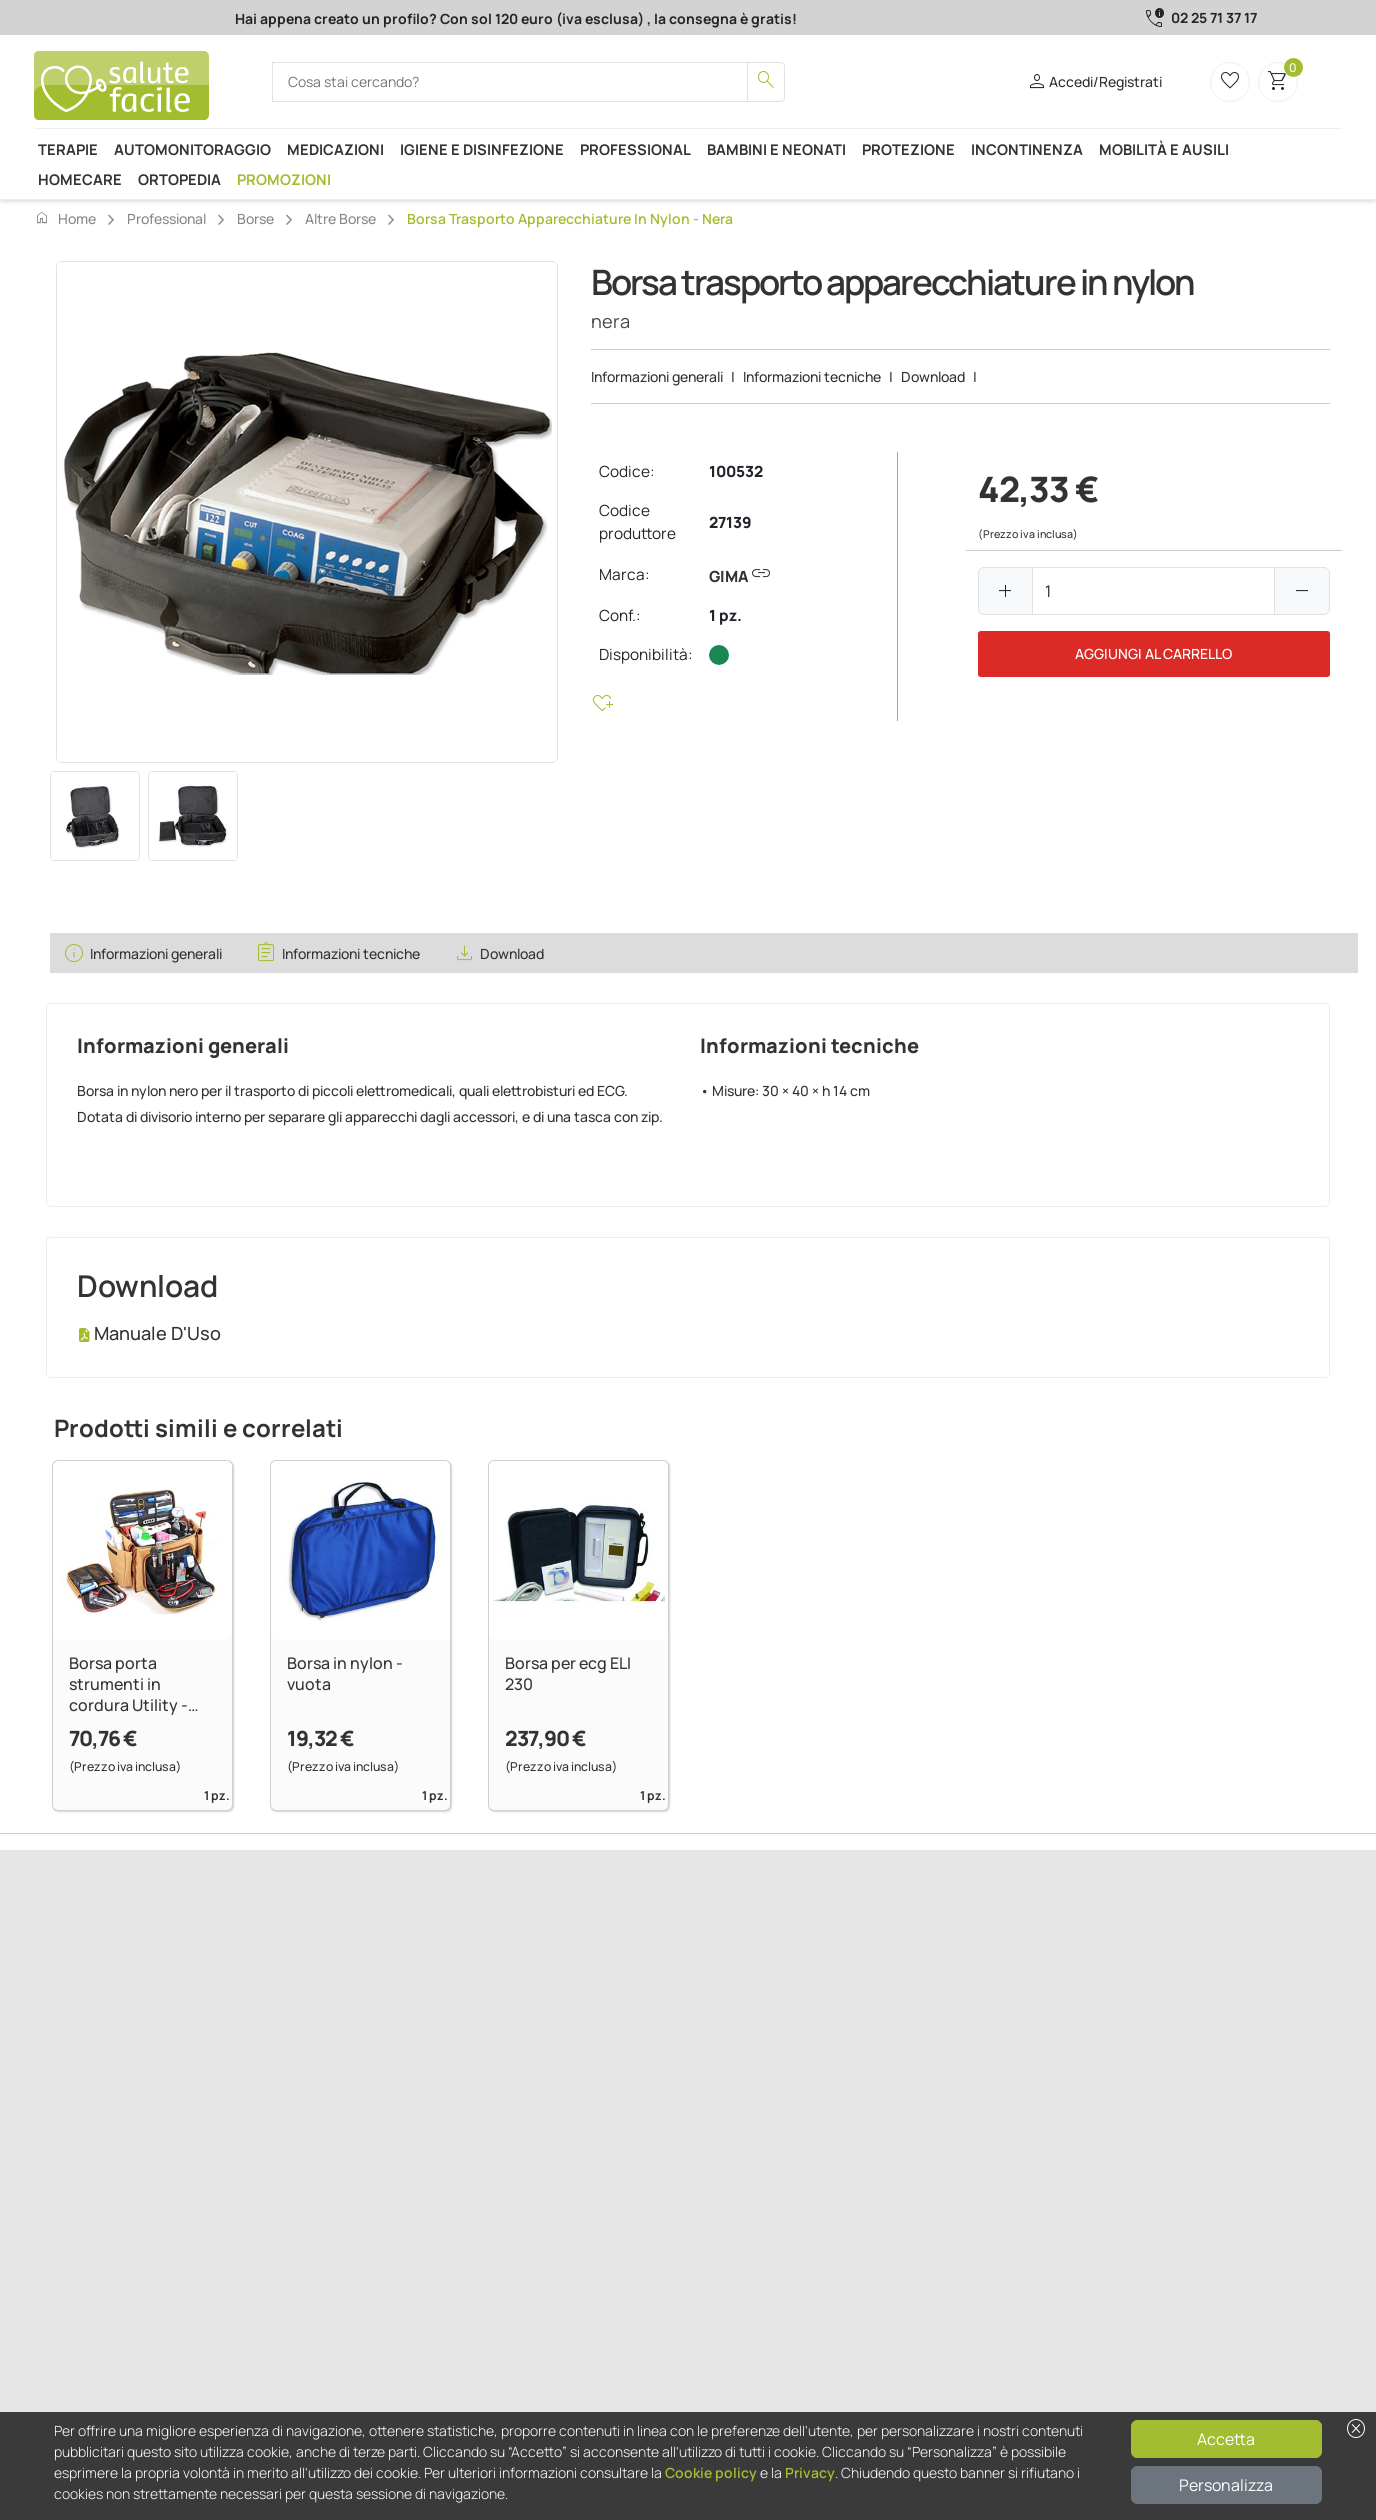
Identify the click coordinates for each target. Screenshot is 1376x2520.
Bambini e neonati (776, 149)
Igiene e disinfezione (482, 149)
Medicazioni (335, 149)
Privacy (810, 2472)
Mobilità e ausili (1164, 149)
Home (65, 218)
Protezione (908, 149)
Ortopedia (179, 179)
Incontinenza (1027, 149)
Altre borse (340, 218)
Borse (255, 218)
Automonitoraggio (192, 149)
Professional (635, 149)
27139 (730, 522)
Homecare (80, 179)
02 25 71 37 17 (1214, 17)
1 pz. (725, 615)
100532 (736, 471)
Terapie (68, 149)
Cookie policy (711, 2472)
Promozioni (284, 179)
